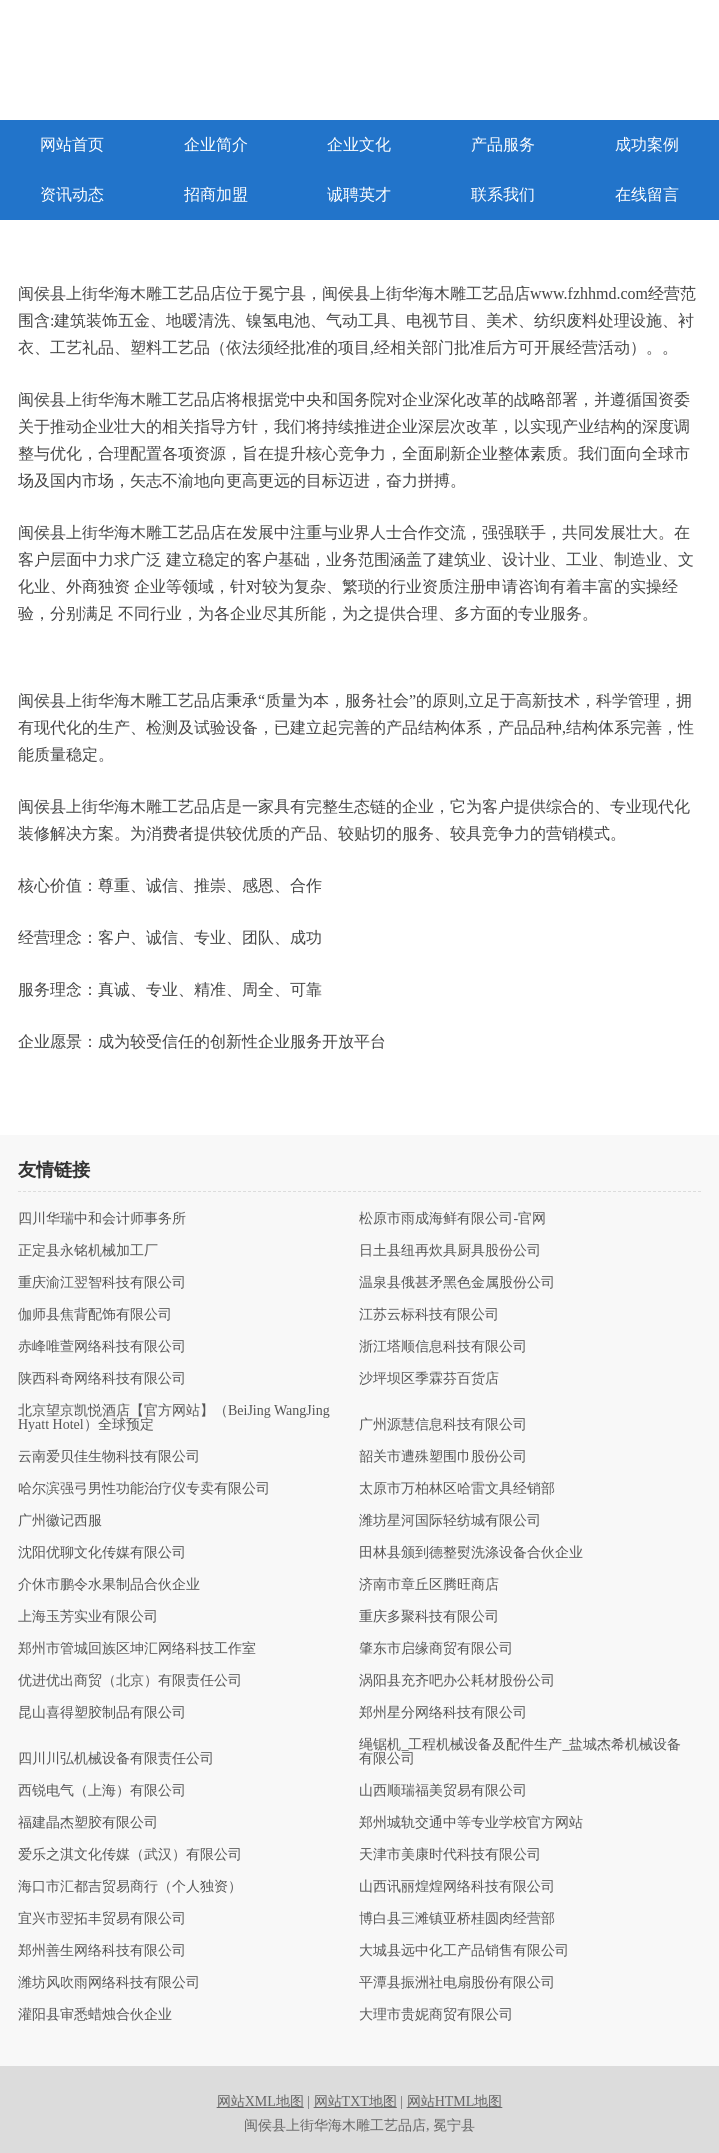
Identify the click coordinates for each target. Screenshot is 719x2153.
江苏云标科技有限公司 (429, 1315)
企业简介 (216, 144)
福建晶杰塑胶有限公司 (88, 1823)
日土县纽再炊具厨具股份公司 (450, 1251)
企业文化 (359, 144)
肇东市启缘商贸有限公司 (436, 1649)
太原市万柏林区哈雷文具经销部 (457, 1489)
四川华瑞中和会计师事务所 (102, 1219)
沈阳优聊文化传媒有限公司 (102, 1553)
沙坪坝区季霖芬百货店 (429, 1379)
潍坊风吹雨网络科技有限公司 (109, 1983)
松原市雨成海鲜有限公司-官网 (452, 1219)
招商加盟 (216, 194)
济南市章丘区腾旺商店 (429, 1585)
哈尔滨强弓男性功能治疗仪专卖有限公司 (144, 1489)
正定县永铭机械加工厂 (88, 1251)
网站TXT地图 (355, 2101)
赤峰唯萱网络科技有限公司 (102, 1347)
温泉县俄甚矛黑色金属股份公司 (457, 1283)
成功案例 (647, 144)
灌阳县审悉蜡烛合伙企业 (95, 2015)
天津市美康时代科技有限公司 (450, 1855)
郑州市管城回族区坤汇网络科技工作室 (137, 1649)
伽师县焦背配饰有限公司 (95, 1315)
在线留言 (647, 194)
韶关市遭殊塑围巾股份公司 (443, 1457)
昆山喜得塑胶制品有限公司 (102, 1713)
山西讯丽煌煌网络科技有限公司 (457, 1887)
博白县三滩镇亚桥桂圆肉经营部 (457, 1919)
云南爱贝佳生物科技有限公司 (109, 1457)
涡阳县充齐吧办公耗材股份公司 (457, 1681)
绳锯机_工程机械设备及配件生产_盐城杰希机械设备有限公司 (520, 1752)
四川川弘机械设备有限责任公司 (116, 1759)
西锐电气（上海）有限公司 (102, 1791)
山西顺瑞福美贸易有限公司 (443, 1791)
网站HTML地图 (455, 2101)
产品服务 (503, 144)
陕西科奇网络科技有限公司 (102, 1379)
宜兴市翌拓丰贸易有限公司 (102, 1919)
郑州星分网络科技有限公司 (443, 1713)
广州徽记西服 (60, 1521)
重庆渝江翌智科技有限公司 (102, 1283)
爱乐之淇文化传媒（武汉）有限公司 (130, 1855)
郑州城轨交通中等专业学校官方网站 (471, 1823)
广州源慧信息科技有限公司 (443, 1425)
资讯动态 (72, 194)
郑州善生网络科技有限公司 (102, 1951)
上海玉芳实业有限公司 (88, 1617)
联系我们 (503, 194)
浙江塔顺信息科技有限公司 (443, 1347)
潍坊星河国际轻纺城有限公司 (450, 1521)
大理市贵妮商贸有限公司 (436, 2015)
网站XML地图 (260, 2101)
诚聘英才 (359, 194)
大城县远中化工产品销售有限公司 (464, 1951)
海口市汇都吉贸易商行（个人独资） (130, 1887)
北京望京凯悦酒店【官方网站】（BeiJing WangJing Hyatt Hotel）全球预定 (174, 1418)
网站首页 (72, 144)
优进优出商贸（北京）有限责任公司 (130, 1681)
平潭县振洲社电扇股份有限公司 (457, 1983)
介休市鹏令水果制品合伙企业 (109, 1585)
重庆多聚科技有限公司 (429, 1617)
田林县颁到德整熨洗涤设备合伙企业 (471, 1553)
